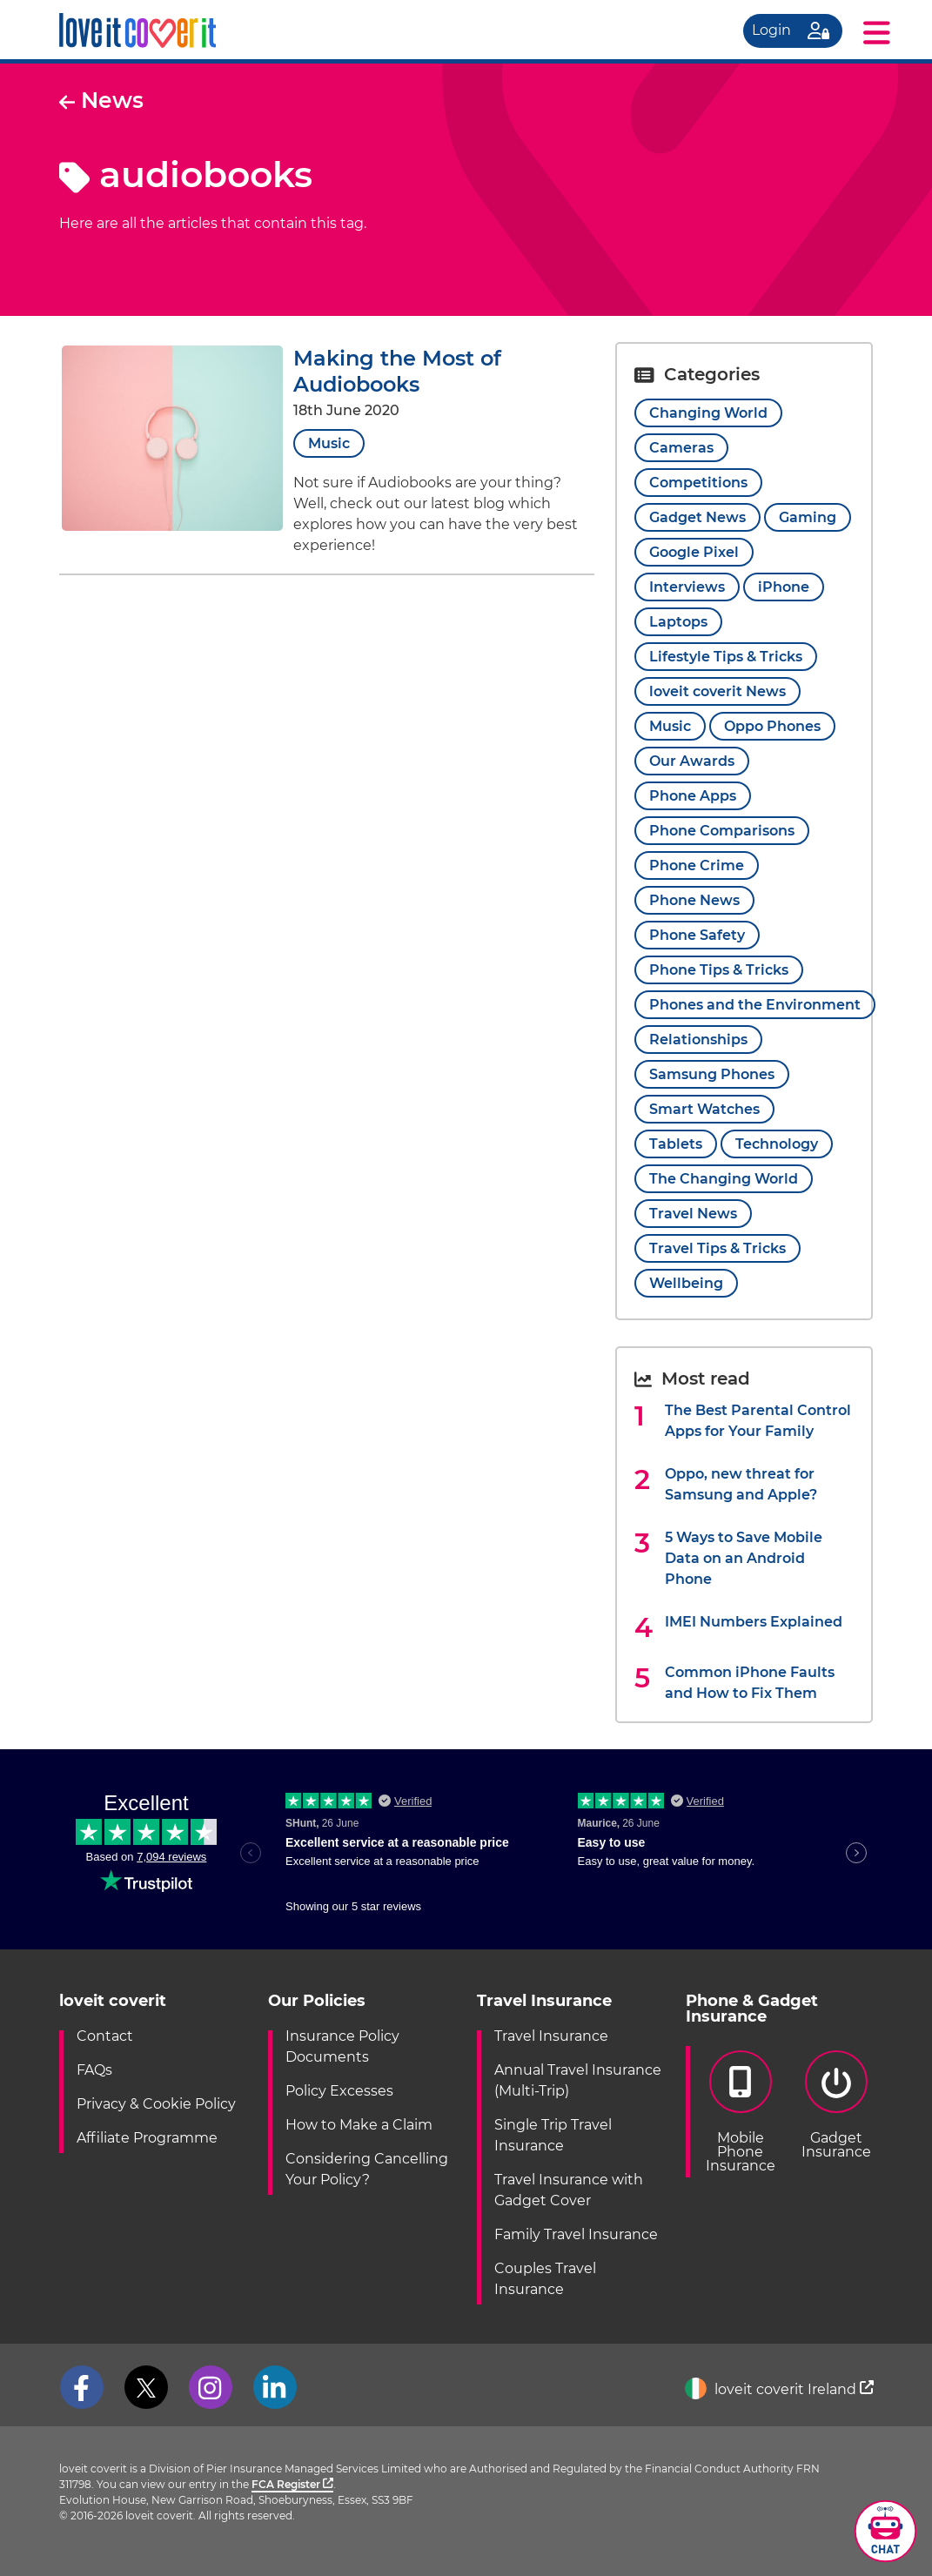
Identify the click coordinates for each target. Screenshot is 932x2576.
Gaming (807, 517)
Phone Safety (697, 935)
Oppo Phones (772, 726)
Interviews (687, 587)
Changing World (708, 413)
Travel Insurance (551, 2036)
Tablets (675, 1144)
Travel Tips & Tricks (717, 1248)
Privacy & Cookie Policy (156, 2104)
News (101, 100)
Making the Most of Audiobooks (397, 371)
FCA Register (292, 2484)
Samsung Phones (711, 1074)
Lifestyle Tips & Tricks (725, 656)
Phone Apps (692, 796)
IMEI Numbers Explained (753, 1621)
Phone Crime (696, 865)
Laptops (678, 622)
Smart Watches (704, 1109)
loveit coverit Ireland (779, 2389)
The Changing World (723, 1179)
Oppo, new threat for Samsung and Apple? (741, 1484)
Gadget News (697, 517)
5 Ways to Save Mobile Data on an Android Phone (743, 1558)
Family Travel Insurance (576, 2234)
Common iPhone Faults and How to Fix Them (750, 1682)
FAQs (94, 2070)
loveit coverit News (717, 691)
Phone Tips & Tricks (718, 970)
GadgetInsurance (836, 2105)
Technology (776, 1144)
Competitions (698, 482)
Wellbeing (686, 1283)
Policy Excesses (339, 2091)
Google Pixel (694, 552)
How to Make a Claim (358, 2124)
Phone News (694, 900)
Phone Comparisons (722, 830)
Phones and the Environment (755, 1004)
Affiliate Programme (147, 2138)
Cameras (681, 447)
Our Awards (691, 761)
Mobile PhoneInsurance (740, 2112)
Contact (105, 2036)
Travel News (693, 1213)
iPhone (783, 587)
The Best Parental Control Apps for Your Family (758, 1420)
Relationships (698, 1039)
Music (329, 443)
